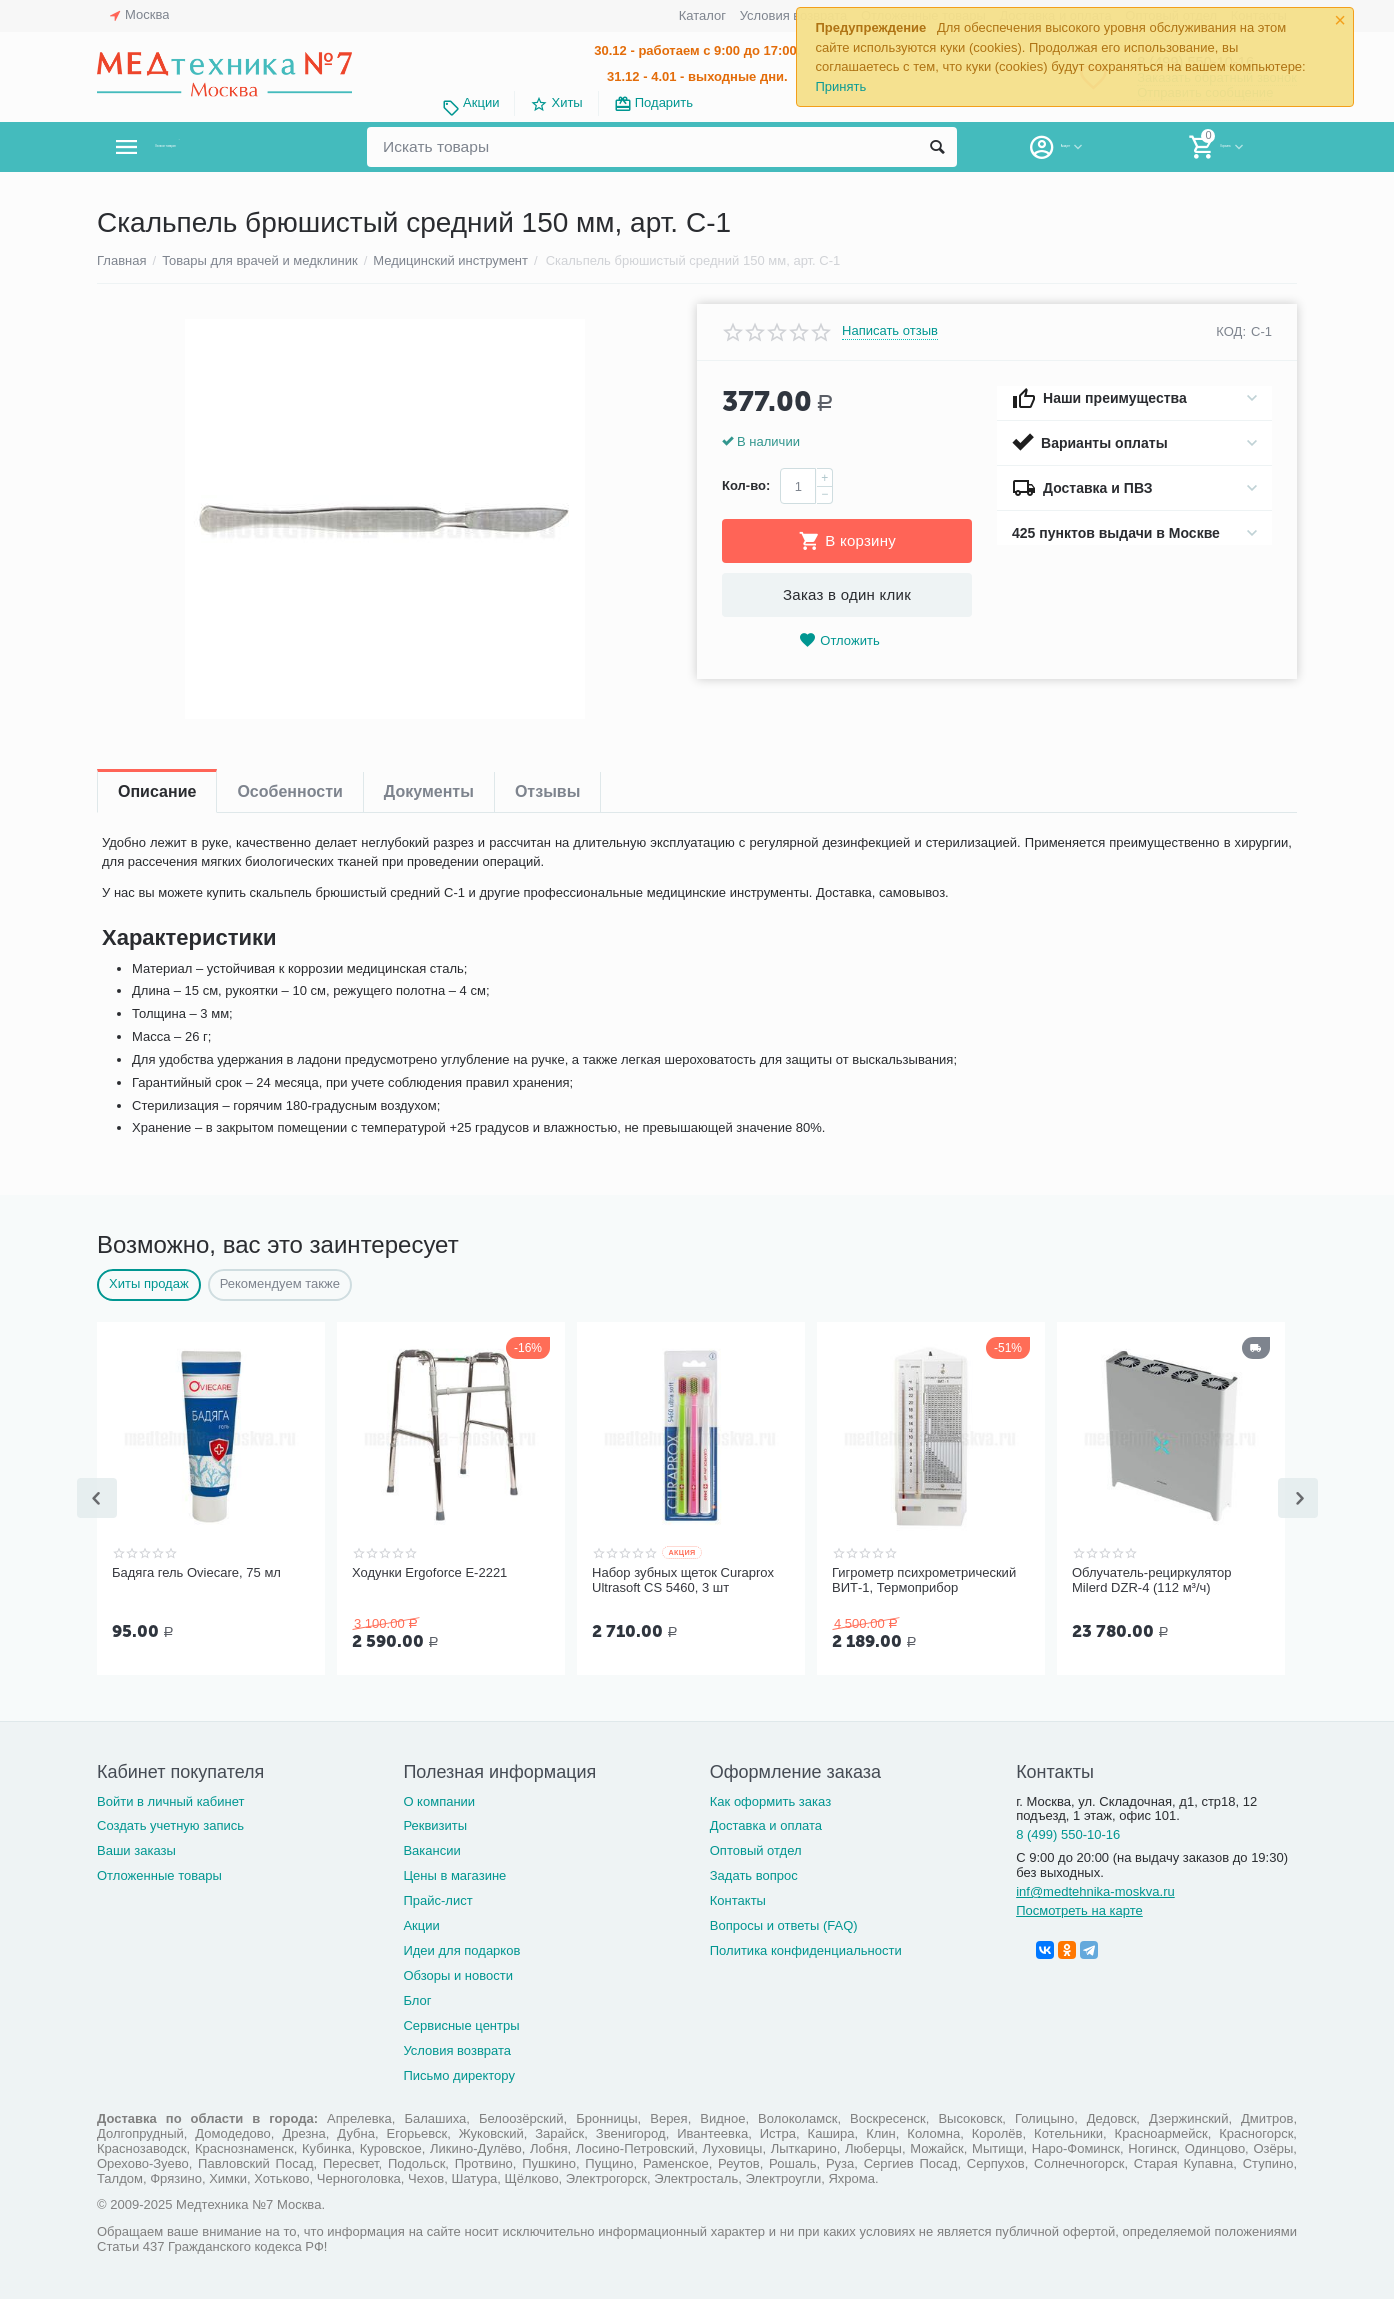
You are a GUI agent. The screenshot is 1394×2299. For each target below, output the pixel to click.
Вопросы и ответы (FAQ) (784, 1923)
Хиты (566, 102)
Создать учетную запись (170, 1823)
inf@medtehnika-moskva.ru (1095, 1889)
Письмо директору (459, 2073)
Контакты (738, 1898)
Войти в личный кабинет (171, 1799)
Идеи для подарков (461, 1948)
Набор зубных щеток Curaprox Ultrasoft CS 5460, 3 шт (683, 1580)
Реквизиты (435, 1823)
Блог (417, 1998)
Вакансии (431, 1848)
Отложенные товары (159, 1873)
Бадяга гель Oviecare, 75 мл (196, 1572)
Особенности (289, 791)
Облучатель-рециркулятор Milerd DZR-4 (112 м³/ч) (1152, 1580)
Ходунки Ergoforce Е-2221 (429, 1572)
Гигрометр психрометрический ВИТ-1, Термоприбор (924, 1580)
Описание (157, 791)
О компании (439, 1799)
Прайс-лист (437, 1898)
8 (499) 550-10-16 (1068, 1832)
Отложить (839, 640)
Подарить (664, 102)
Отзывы (547, 791)
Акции (481, 102)
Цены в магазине (454, 1873)
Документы (429, 791)
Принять (840, 86)
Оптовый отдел (756, 1848)
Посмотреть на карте (1079, 1908)
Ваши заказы (136, 1848)
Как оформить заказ (770, 1799)
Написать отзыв (890, 331)
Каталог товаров (215, 147)
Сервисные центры (461, 2023)
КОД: (1231, 331)
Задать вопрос (754, 1873)
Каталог (702, 15)
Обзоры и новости (458, 1973)
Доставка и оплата (766, 1823)
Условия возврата (794, 15)
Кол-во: (746, 485)
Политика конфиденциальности (806, 1948)
